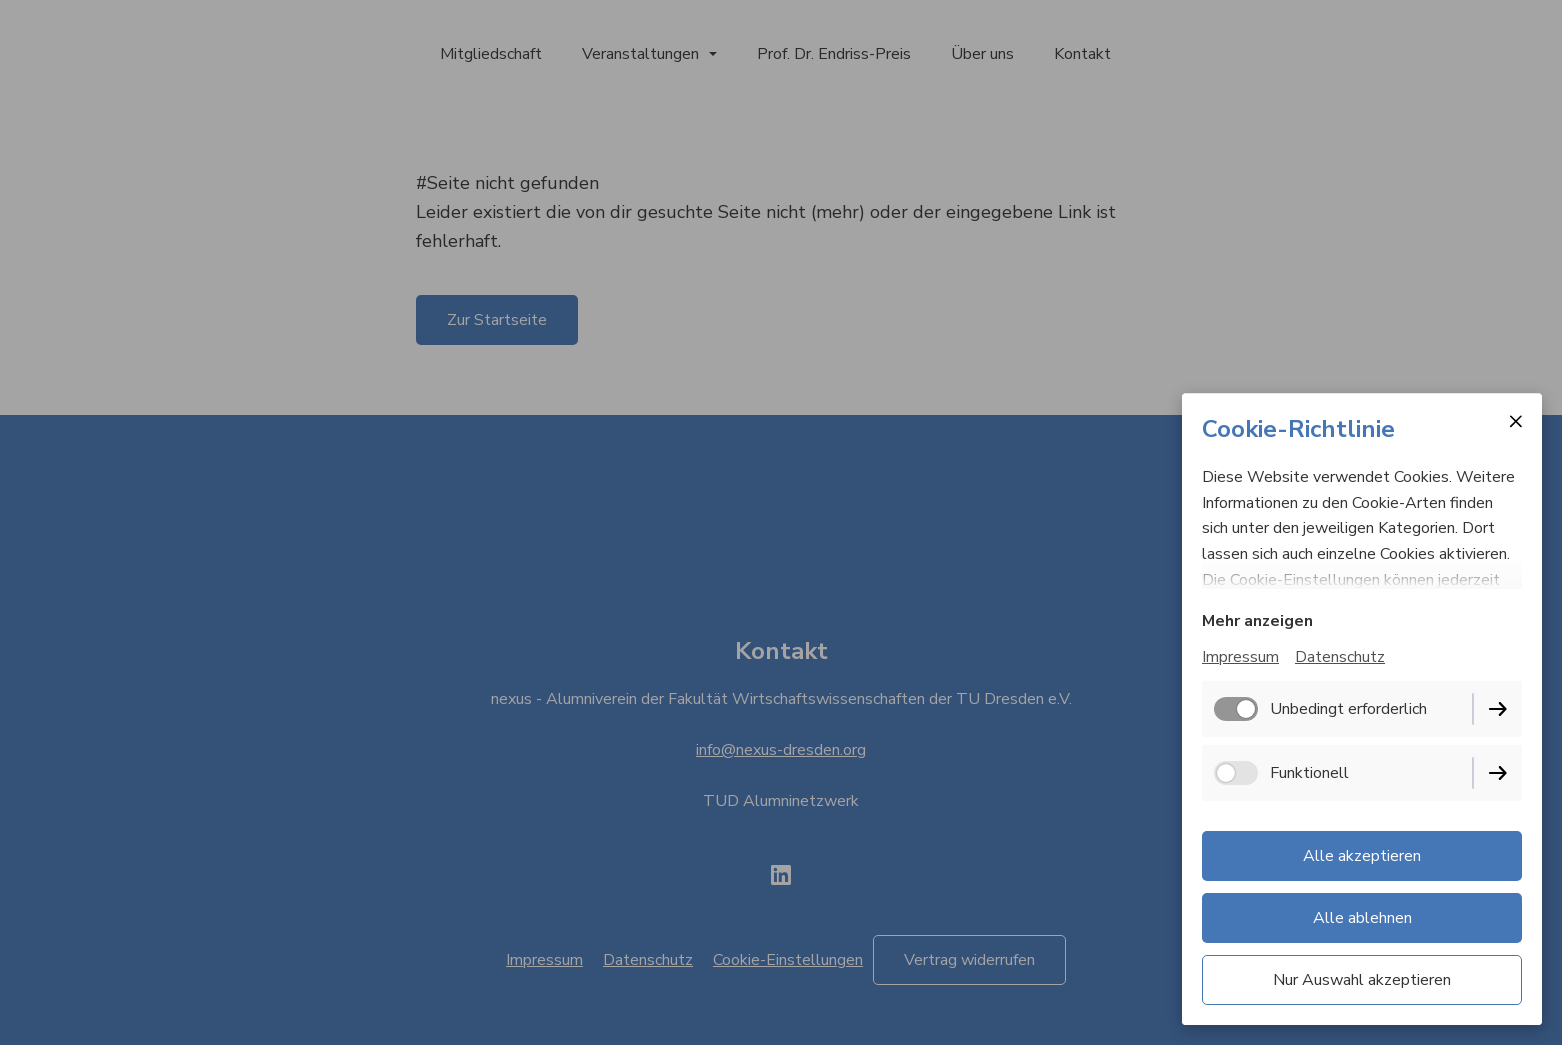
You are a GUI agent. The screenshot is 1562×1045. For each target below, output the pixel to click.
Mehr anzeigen (1257, 621)
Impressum (1240, 657)
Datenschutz (1340, 657)
